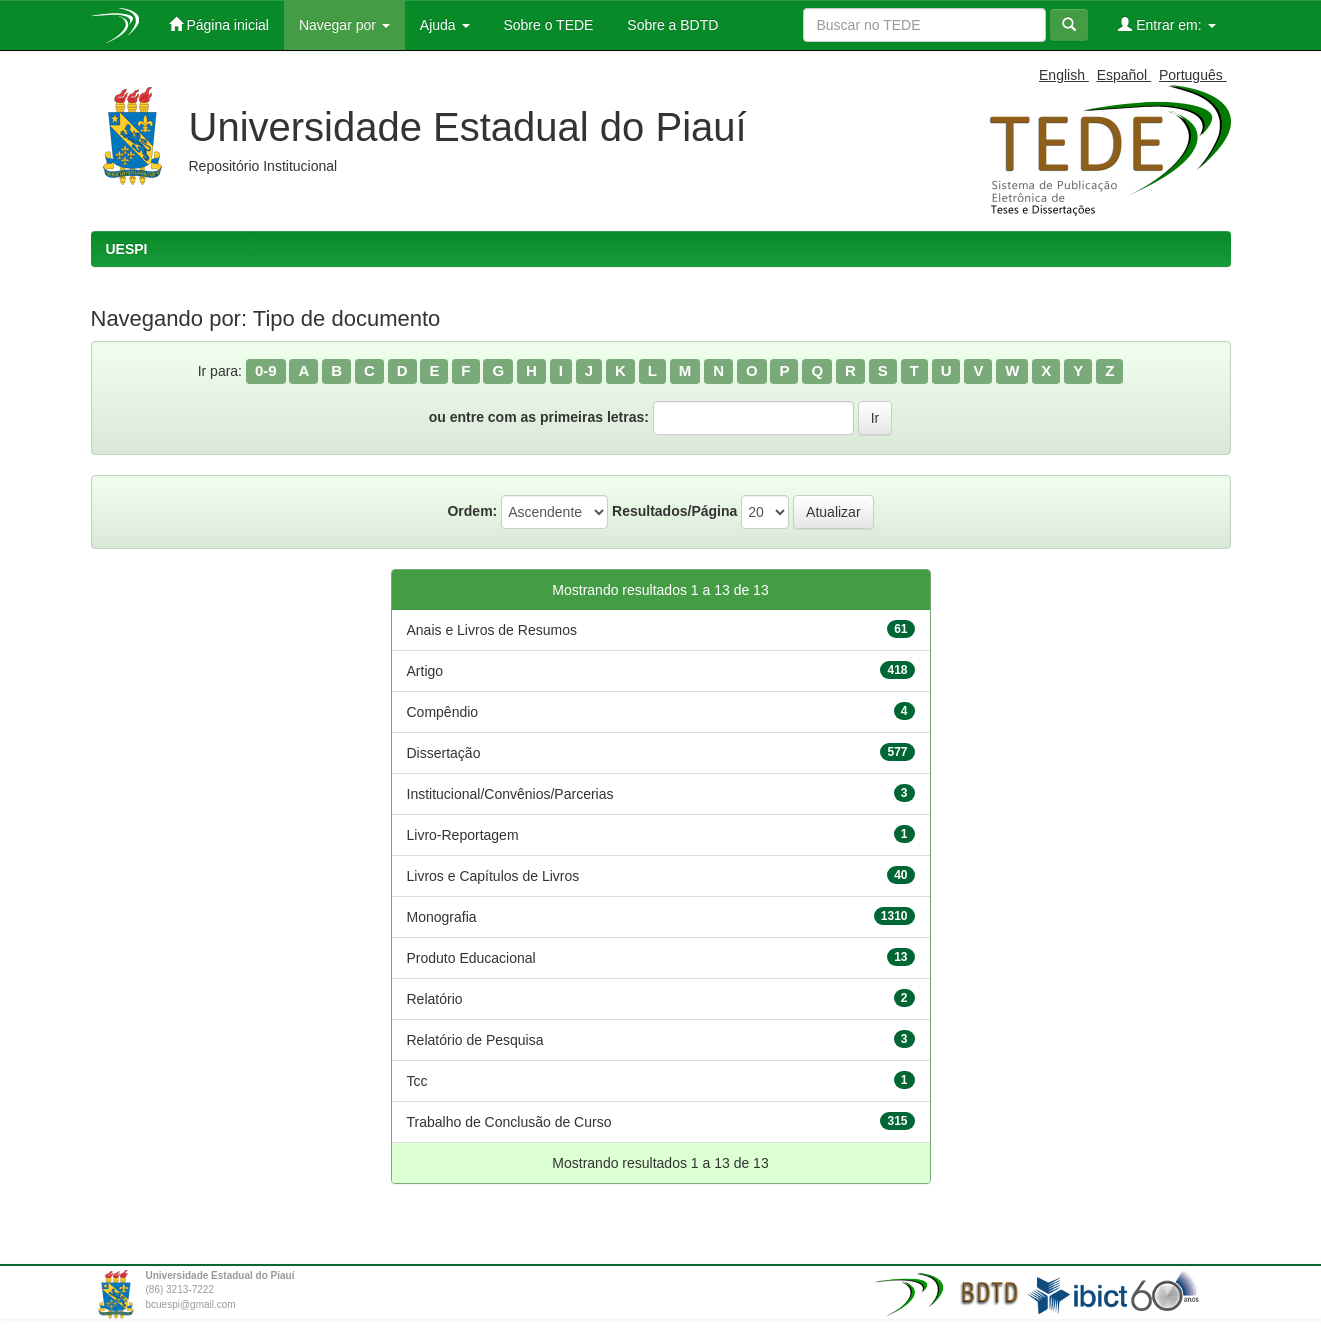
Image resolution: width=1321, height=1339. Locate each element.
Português (1193, 75)
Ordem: (472, 511)
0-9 (266, 370)
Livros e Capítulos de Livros (493, 876)
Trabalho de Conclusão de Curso (509, 1122)
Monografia (442, 917)
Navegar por (344, 25)
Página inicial (219, 24)
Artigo (425, 671)
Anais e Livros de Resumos (492, 630)
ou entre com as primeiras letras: (539, 417)
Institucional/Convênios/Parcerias (510, 794)
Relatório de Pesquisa (475, 1040)
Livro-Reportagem (463, 835)
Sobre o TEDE (547, 25)
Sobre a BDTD (670, 25)
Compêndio (443, 712)
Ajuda (445, 25)
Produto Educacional (471, 958)
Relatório (435, 999)
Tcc (417, 1081)
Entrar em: (1166, 24)
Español (1124, 75)
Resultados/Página (674, 511)
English (1064, 75)
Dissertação (444, 753)
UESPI (127, 249)
